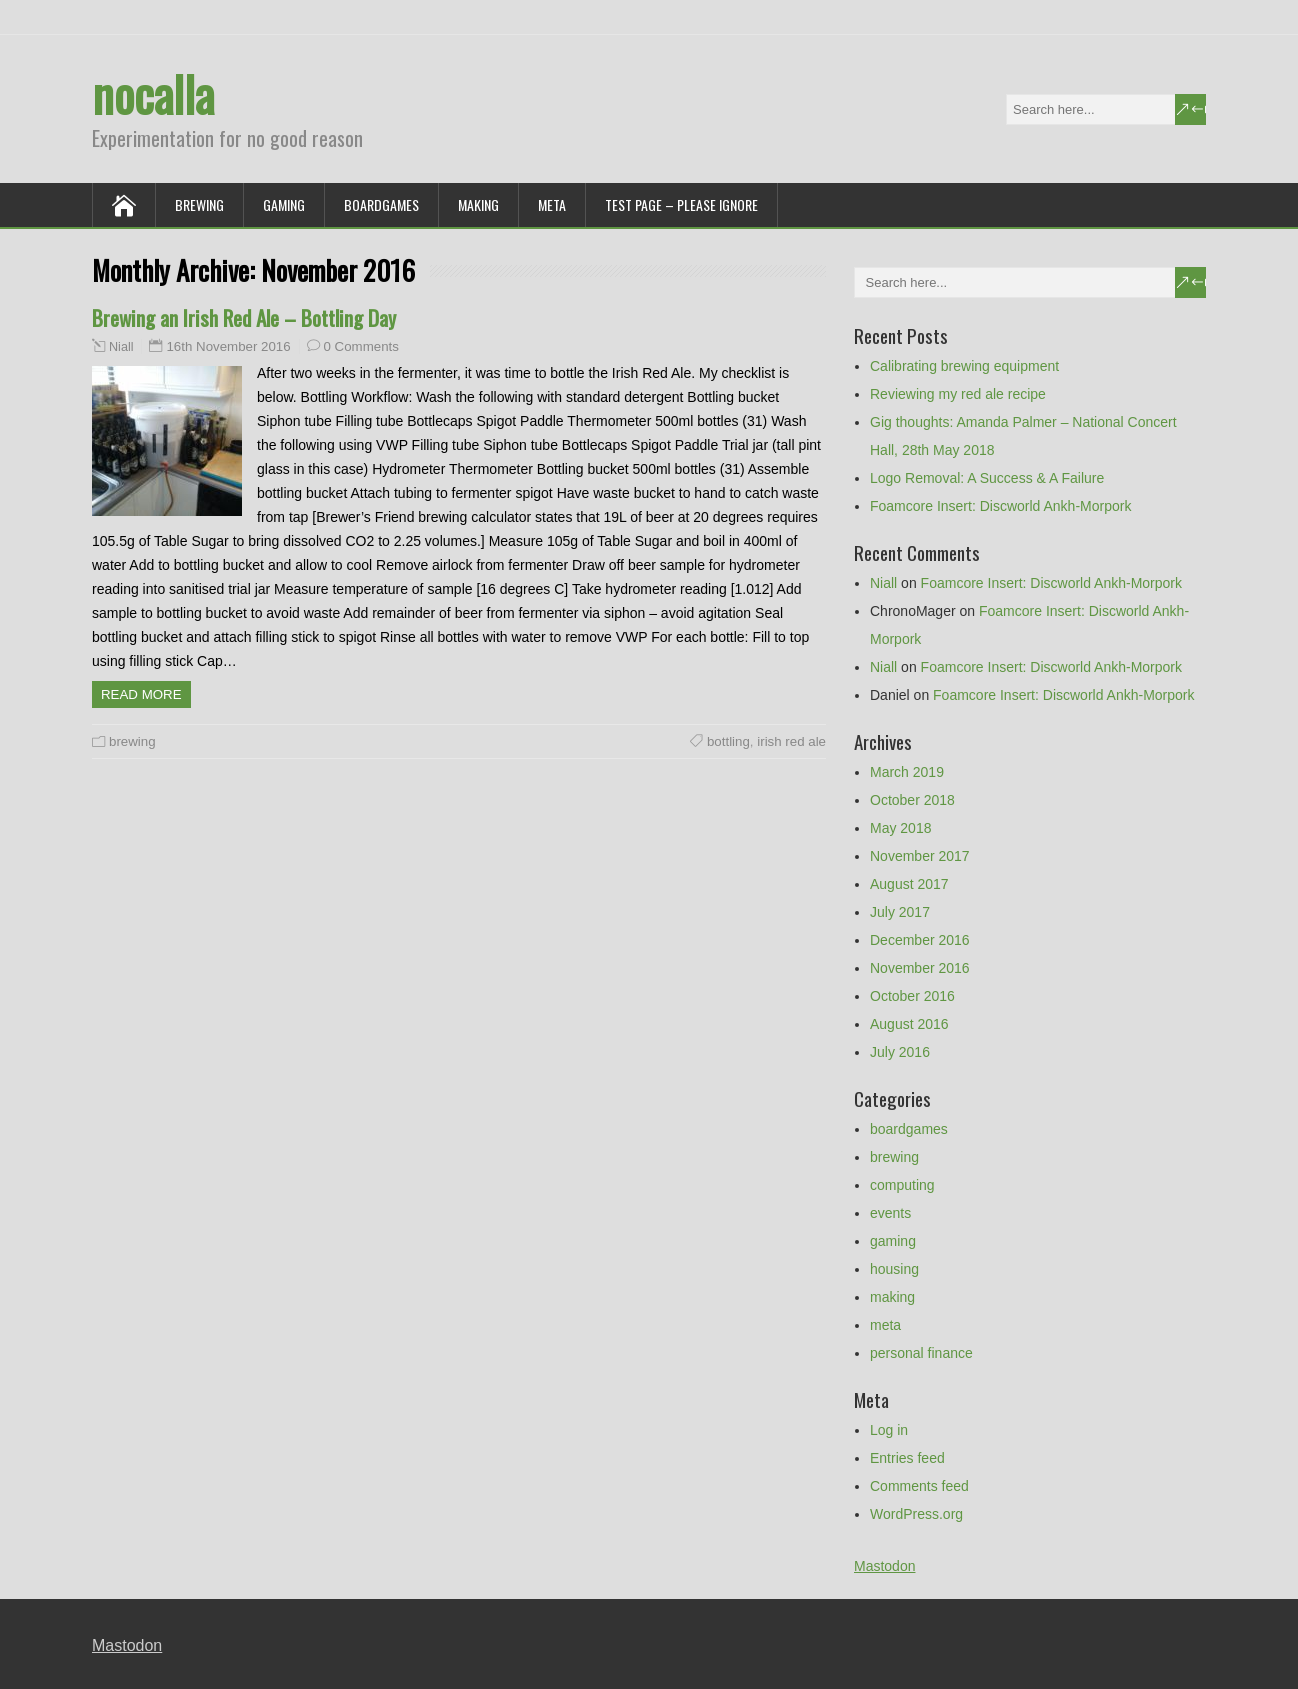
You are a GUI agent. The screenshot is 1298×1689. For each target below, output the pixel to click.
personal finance (921, 1353)
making (478, 204)
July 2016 (900, 1052)
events (890, 1213)
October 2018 (912, 800)
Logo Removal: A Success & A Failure (987, 478)
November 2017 (920, 856)
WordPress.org (916, 1514)
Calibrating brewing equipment (964, 366)
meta (552, 204)
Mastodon (884, 1566)
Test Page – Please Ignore (681, 204)
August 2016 (909, 1024)
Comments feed (919, 1486)
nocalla (153, 93)
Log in (889, 1430)
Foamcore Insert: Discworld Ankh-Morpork (1000, 506)
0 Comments (361, 346)
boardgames (381, 204)
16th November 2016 (228, 346)
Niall (121, 347)
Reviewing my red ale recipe (958, 394)
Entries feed (907, 1458)
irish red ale (791, 741)
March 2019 (907, 772)
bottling (728, 741)
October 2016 (912, 996)
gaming (284, 204)
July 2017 (900, 912)
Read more (141, 694)
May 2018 (900, 828)
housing (894, 1269)
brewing (199, 204)
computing (902, 1185)
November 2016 (920, 968)
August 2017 (909, 884)
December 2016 (920, 940)
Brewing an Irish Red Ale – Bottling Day (244, 317)
